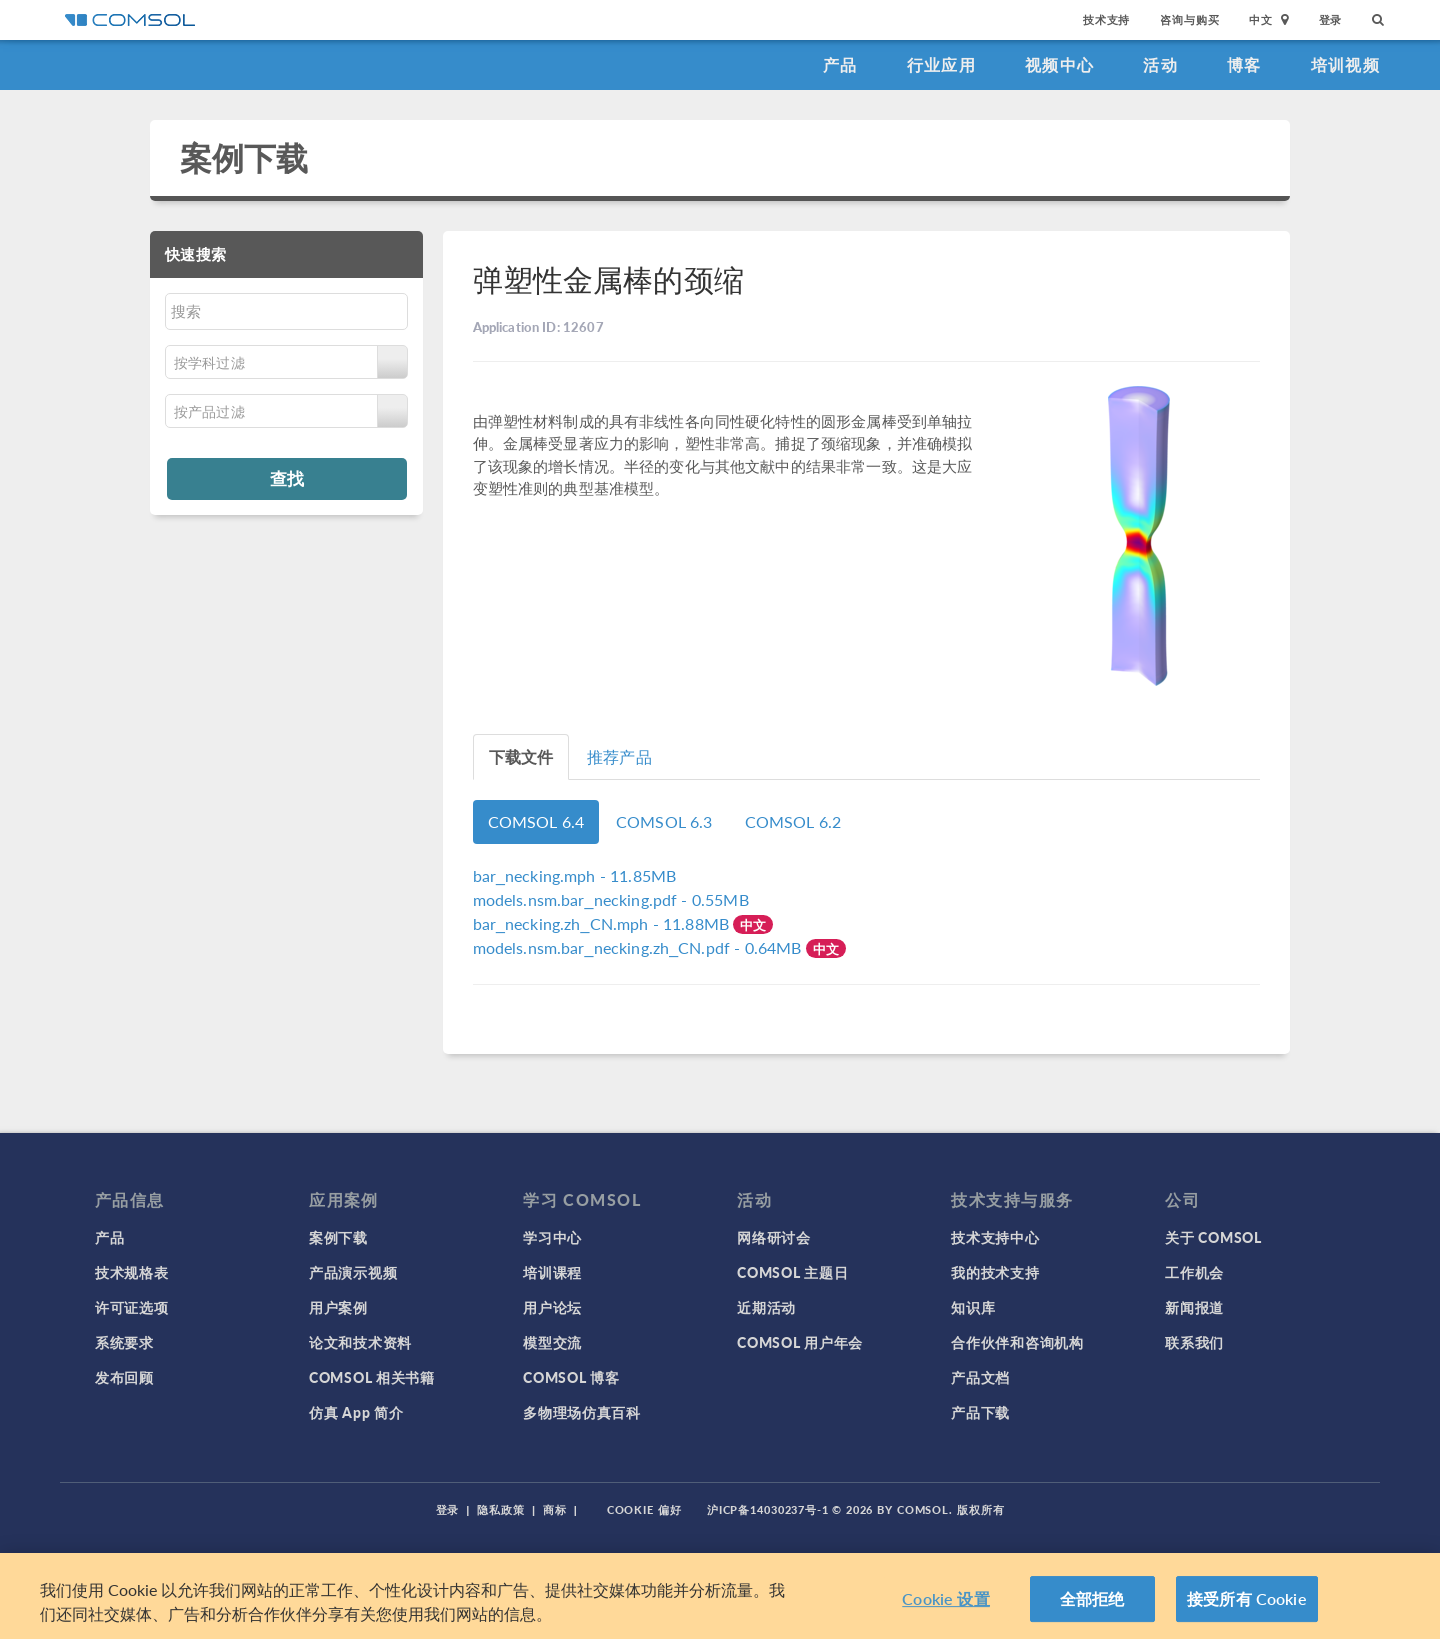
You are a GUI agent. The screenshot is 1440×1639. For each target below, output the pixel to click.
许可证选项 (132, 1307)
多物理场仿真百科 (582, 1412)
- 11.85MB (575, 875)
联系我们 (1194, 1342)
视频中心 (1059, 64)
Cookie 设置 (945, 1598)
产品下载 (980, 1412)
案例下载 (244, 157)
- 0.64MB (639, 947)
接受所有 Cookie (1247, 1598)
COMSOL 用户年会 (800, 1342)
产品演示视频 (353, 1272)
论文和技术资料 (360, 1342)
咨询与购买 (1189, 19)
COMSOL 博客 (571, 1377)
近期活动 (766, 1307)
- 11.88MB (603, 923)
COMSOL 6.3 (664, 821)
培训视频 (1345, 64)
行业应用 (941, 64)
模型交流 (552, 1342)
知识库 (973, 1307)
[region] (720, 1596)
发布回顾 (124, 1377)
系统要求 (124, 1342)
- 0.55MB (611, 899)
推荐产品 (619, 756)
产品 (840, 64)
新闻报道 (1194, 1307)
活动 (1160, 64)
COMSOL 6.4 (536, 821)
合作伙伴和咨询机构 (1017, 1342)
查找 (287, 478)
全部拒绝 (1092, 1598)
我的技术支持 (995, 1272)
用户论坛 (552, 1307)
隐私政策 (501, 1509)
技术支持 (1106, 19)
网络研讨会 (774, 1237)
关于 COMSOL (1213, 1237)
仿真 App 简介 (356, 1412)
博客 (1244, 64)
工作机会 (1194, 1272)
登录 (1331, 19)
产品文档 (980, 1377)
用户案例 (338, 1307)
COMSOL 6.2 (793, 821)
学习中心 (552, 1237)
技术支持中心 (995, 1237)
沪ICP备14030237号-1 (768, 1509)
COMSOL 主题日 (792, 1272)
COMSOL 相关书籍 (372, 1377)
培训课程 (552, 1272)
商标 (555, 1509)
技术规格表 (132, 1272)
